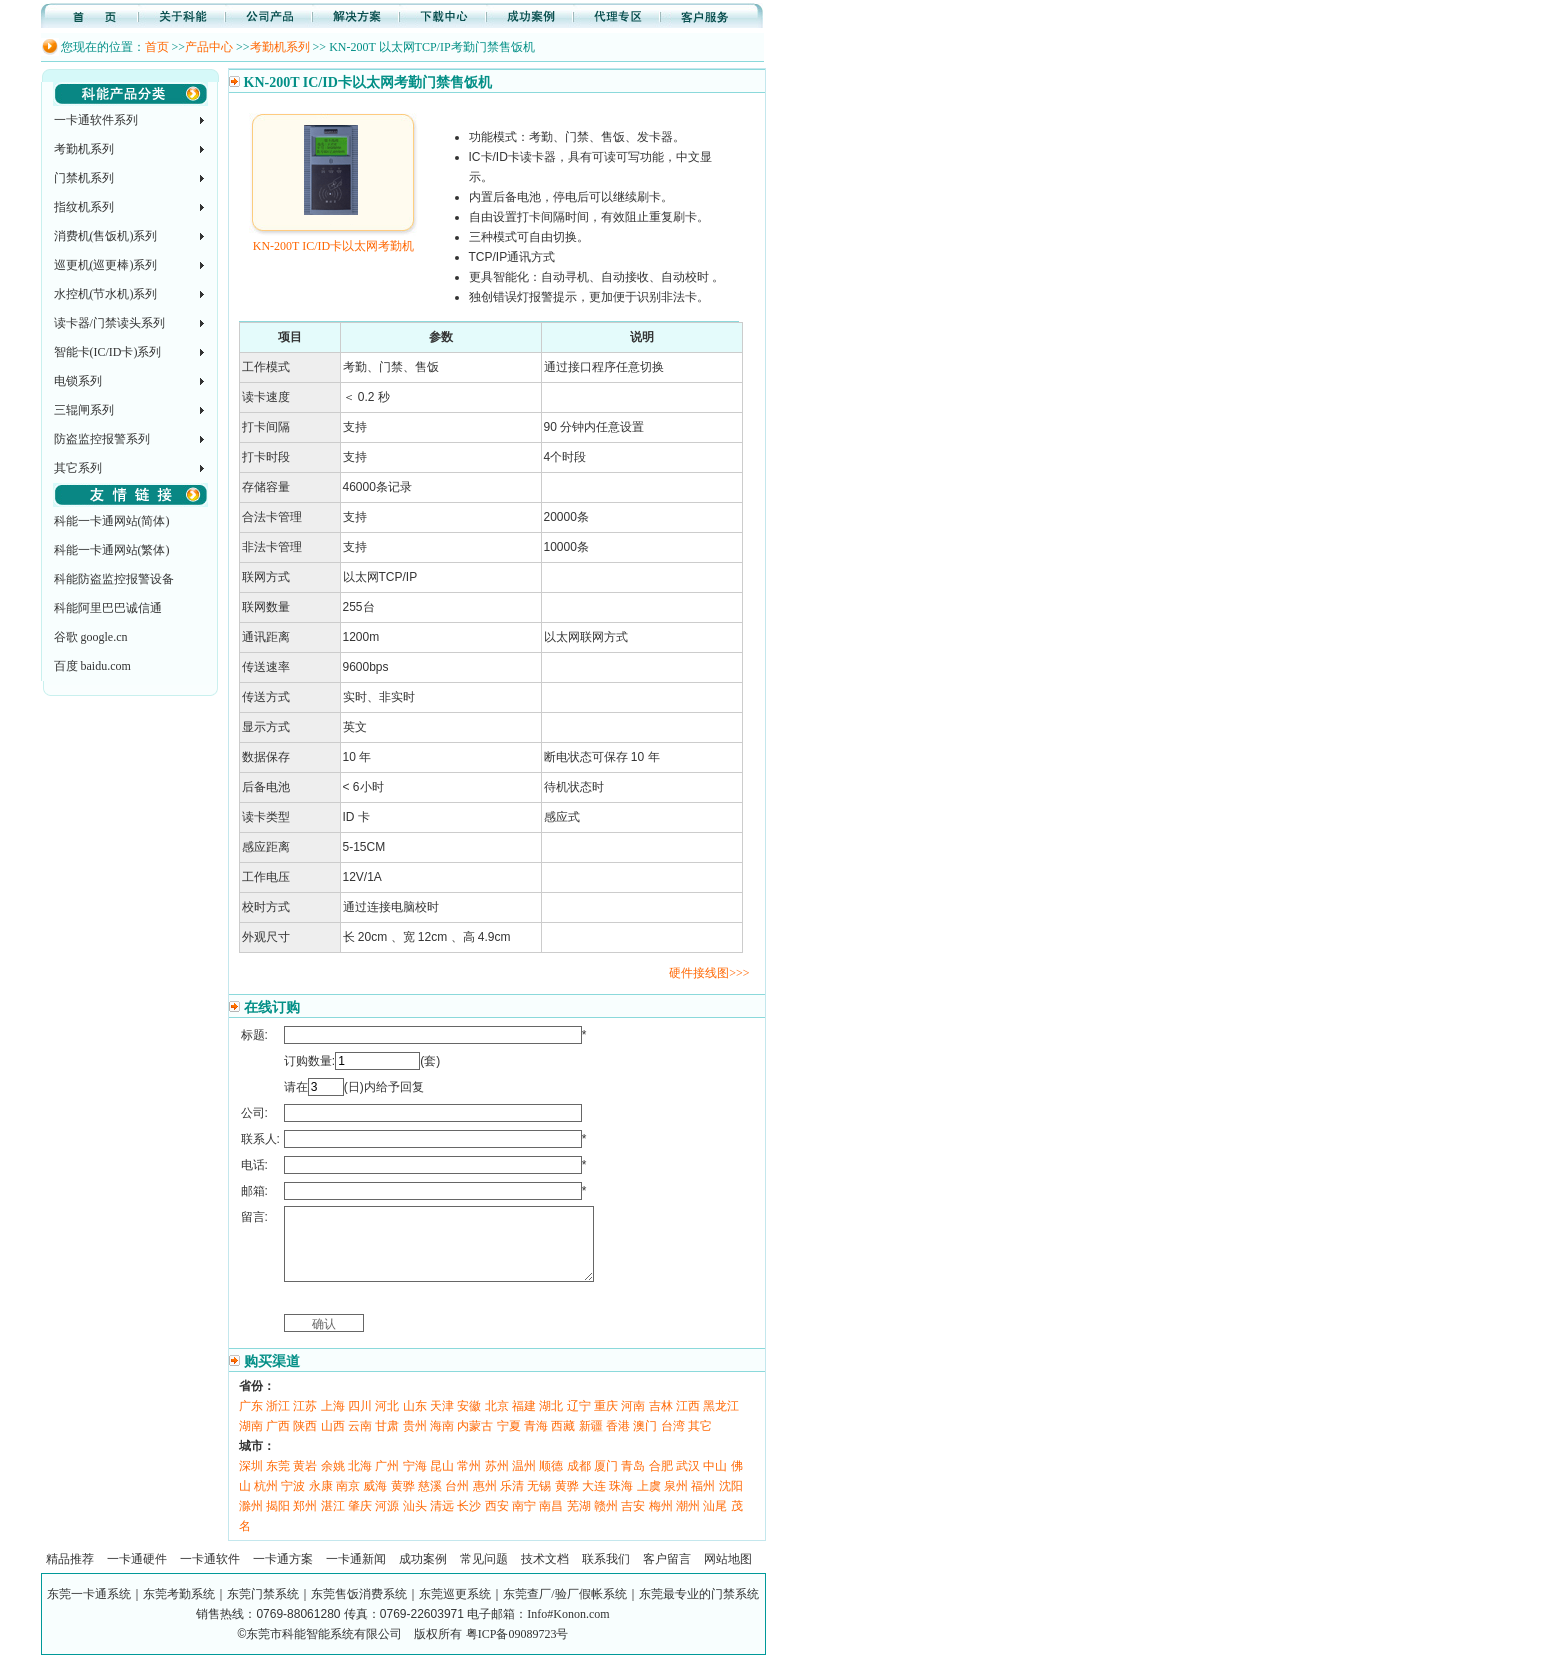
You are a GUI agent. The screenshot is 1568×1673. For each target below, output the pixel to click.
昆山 (442, 1481)
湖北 (551, 1421)
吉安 (633, 1521)
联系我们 (606, 1574)
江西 (688, 1421)
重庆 (606, 1421)
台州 (457, 1501)
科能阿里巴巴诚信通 (108, 608)
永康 (321, 1501)
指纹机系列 (84, 207)
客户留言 (667, 1574)
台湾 (673, 1441)
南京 (348, 1501)
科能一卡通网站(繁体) (112, 550)
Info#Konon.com (568, 1629)
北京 (497, 1421)
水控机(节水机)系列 (106, 294)
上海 (333, 1421)
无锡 (539, 1501)
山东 (415, 1421)
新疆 (591, 1441)
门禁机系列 (84, 178)
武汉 (688, 1481)
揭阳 (278, 1521)
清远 (442, 1521)
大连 (594, 1501)
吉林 (661, 1421)
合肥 (661, 1481)
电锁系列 (78, 381)
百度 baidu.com (92, 666)
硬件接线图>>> (709, 973)
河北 (387, 1421)
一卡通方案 (283, 1574)
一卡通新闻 (356, 1574)
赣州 (606, 1521)
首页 (157, 47)
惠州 (485, 1501)
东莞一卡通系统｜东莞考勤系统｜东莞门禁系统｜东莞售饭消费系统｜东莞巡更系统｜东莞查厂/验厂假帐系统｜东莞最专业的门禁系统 (402, 1609)
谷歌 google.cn (91, 637)
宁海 (415, 1481)
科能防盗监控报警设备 (114, 579)
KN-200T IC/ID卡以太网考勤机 (333, 239)
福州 (703, 1501)
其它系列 (78, 468)
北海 (360, 1481)
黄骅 (403, 1501)
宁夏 (509, 1441)
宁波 (293, 1501)
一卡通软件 (210, 1574)
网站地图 (728, 1574)
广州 (387, 1481)
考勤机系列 (280, 47)
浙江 (278, 1421)
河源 (387, 1521)
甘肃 (387, 1441)
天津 (442, 1421)
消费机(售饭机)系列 (106, 236)
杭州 (266, 1501)
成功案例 (423, 1574)
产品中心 (209, 47)
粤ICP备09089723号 (517, 1649)
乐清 (512, 1501)
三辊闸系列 (84, 410)
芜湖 (579, 1521)
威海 (375, 1501)
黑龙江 (721, 1421)
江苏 (305, 1421)
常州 (469, 1481)
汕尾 (715, 1521)
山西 (333, 1441)
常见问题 (484, 1574)
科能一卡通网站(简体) (112, 521)
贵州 (415, 1441)
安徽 (469, 1421)
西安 (497, 1521)
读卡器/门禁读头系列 (109, 323)
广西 (278, 1441)
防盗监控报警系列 (102, 439)
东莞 (278, 1481)
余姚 (333, 1481)
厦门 (606, 1481)
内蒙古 (475, 1441)
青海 (536, 1441)
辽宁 (579, 1421)
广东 (251, 1421)
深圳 (251, 1481)
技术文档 (545, 1574)
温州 (524, 1481)
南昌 (551, 1521)
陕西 (305, 1441)
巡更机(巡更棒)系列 (106, 265)
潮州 (688, 1521)
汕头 (415, 1521)
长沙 (469, 1521)
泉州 (676, 1501)
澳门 (645, 1441)
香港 (618, 1441)
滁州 (251, 1521)
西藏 (563, 1441)
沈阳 (731, 1501)
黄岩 (305, 1481)
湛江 (333, 1521)
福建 (524, 1421)
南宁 (524, 1521)
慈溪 (430, 1501)
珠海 (621, 1501)
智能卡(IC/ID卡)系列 (108, 352)
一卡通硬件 (137, 1574)
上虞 (649, 1501)
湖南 (251, 1441)
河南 (633, 1421)
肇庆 (360, 1521)
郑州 (305, 1521)
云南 (360, 1441)
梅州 (661, 1521)
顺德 (551, 1481)
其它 (700, 1441)
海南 (442, 1441)
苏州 (497, 1481)
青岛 (633, 1481)
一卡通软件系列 (96, 120)
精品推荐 (70, 1574)
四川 (360, 1421)
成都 (579, 1481)
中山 (715, 1481)
